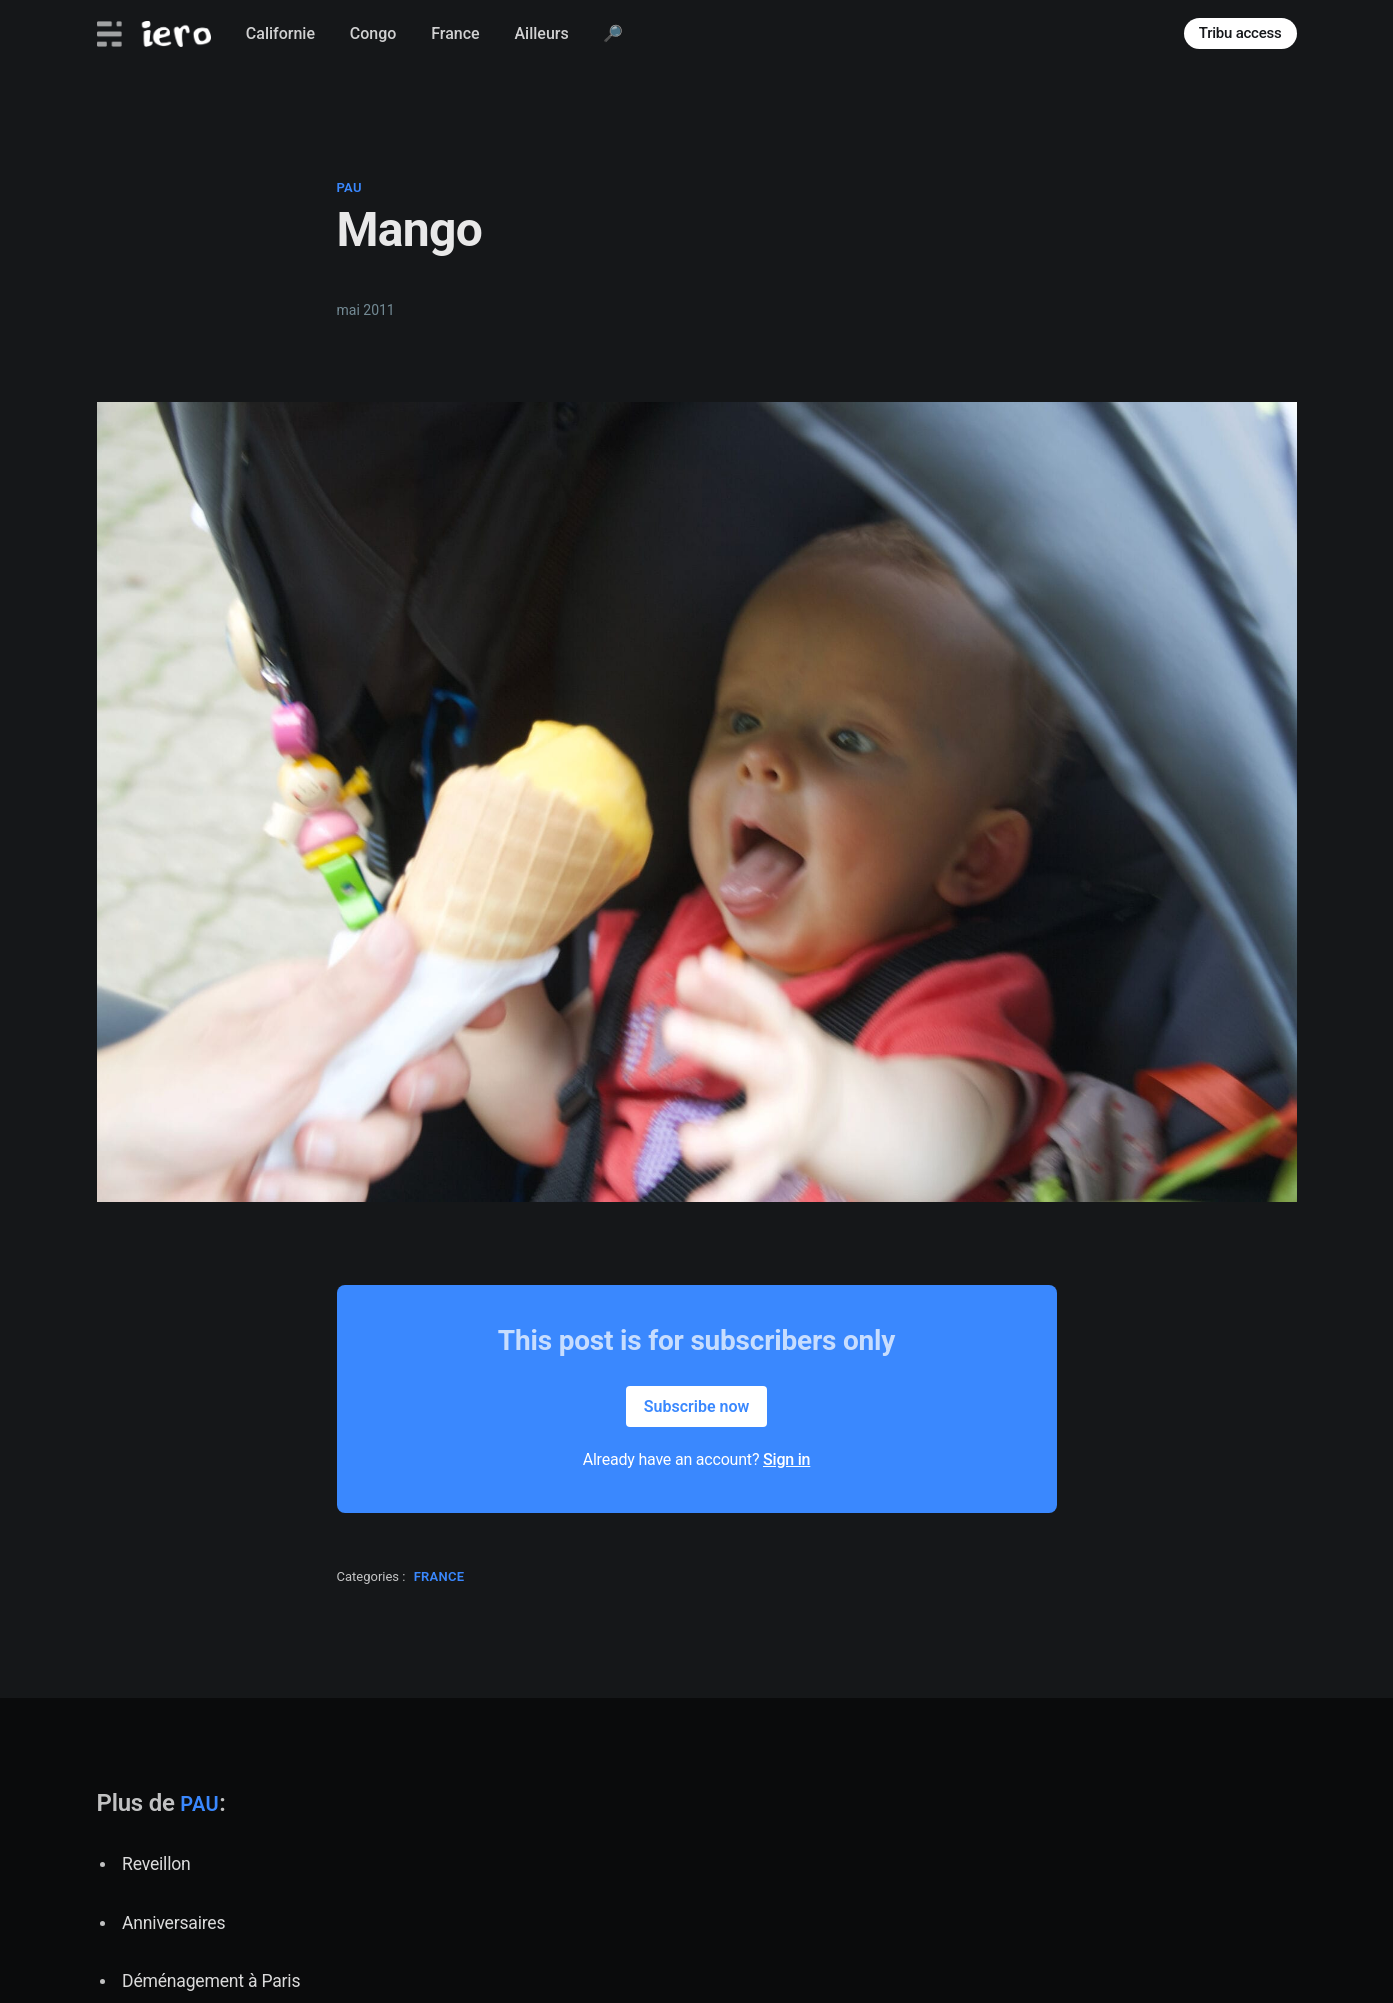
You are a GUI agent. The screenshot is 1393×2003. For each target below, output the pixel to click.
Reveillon (156, 1864)
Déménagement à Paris (211, 1981)
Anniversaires (173, 1923)
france (439, 1576)
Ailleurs (541, 33)
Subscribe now (697, 1406)
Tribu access (1240, 33)
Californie (280, 33)
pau (349, 187)
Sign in (786, 1459)
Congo (373, 33)
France (455, 33)
